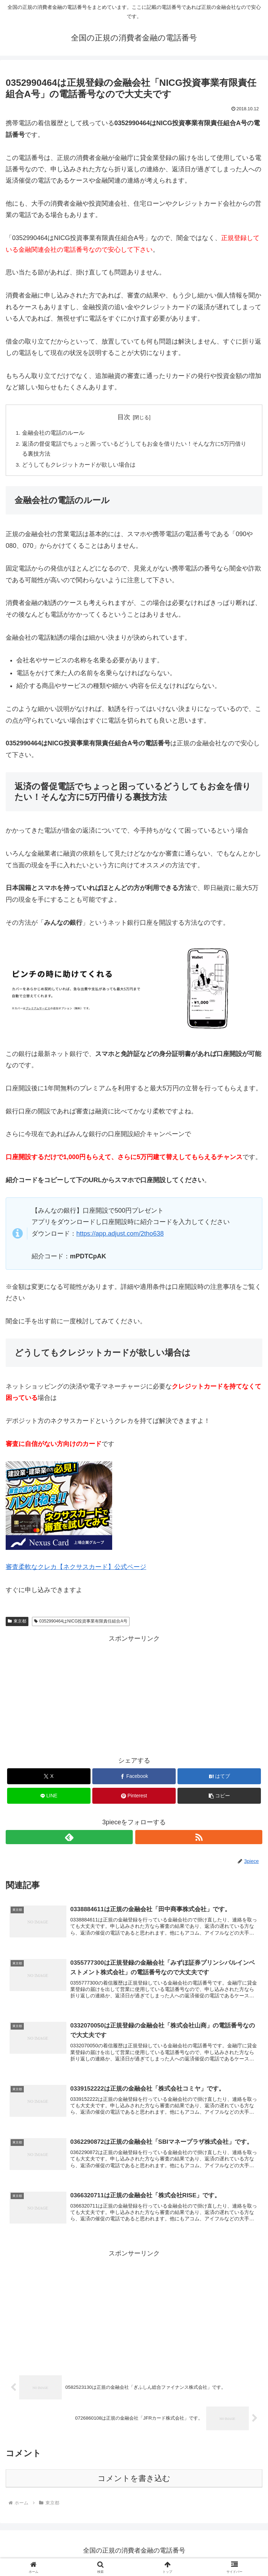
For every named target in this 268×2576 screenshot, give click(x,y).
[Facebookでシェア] (134, 1778)
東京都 (17, 1623)
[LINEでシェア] (49, 1798)
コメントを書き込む (134, 2483)
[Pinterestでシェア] (134, 1798)
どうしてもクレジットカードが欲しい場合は (79, 466)
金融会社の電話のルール (53, 433)
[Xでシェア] (49, 1778)
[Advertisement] (134, 1696)
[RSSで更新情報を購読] (198, 1839)
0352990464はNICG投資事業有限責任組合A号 (81, 1623)
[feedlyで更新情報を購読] (69, 1839)
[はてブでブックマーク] (219, 1778)
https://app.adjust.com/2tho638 (120, 1235)
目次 (123, 417)
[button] (219, 1798)
